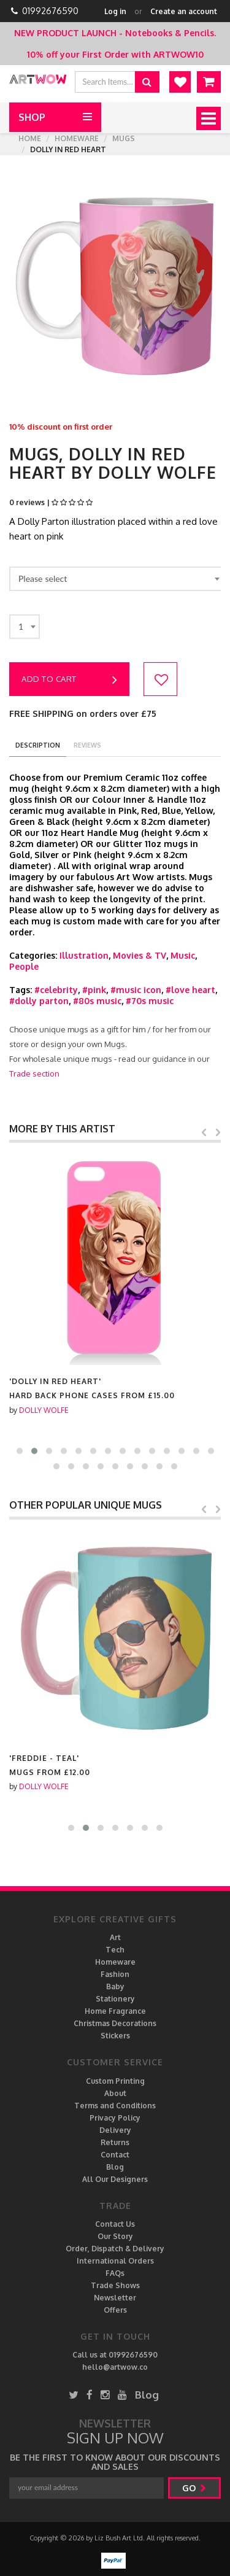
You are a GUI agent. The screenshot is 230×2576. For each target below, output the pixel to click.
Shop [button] (31, 117)
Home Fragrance (115, 2011)
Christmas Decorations (115, 2023)
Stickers (115, 2035)
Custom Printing (115, 2081)
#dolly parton (39, 1001)
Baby (115, 1986)
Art (115, 1937)
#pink (94, 989)
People (24, 966)
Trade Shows (115, 2285)
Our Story (115, 2236)
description (37, 745)
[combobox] (116, 579)
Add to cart (69, 680)
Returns (115, 2142)
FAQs (115, 2273)
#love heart (190, 989)
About (115, 2093)
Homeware (77, 138)
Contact (115, 2154)
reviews (87, 745)
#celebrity (56, 989)
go (194, 2488)
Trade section (34, 1073)
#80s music (97, 1001)
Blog (115, 2167)
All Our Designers (115, 2179)
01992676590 (50, 11)
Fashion (115, 1974)
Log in (115, 11)
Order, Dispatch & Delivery (115, 2248)
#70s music (150, 1001)
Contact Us (115, 2224)
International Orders (115, 2260)
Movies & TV (139, 955)
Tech (115, 1949)
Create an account (183, 11)
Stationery (115, 1998)
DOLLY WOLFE (44, 1410)
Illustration (84, 955)
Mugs (123, 138)
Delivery (115, 2130)
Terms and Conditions (115, 2105)
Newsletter (115, 2297)
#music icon (135, 989)
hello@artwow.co (115, 2367)
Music (183, 955)
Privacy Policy (115, 2117)
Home (29, 138)
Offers (115, 2310)
